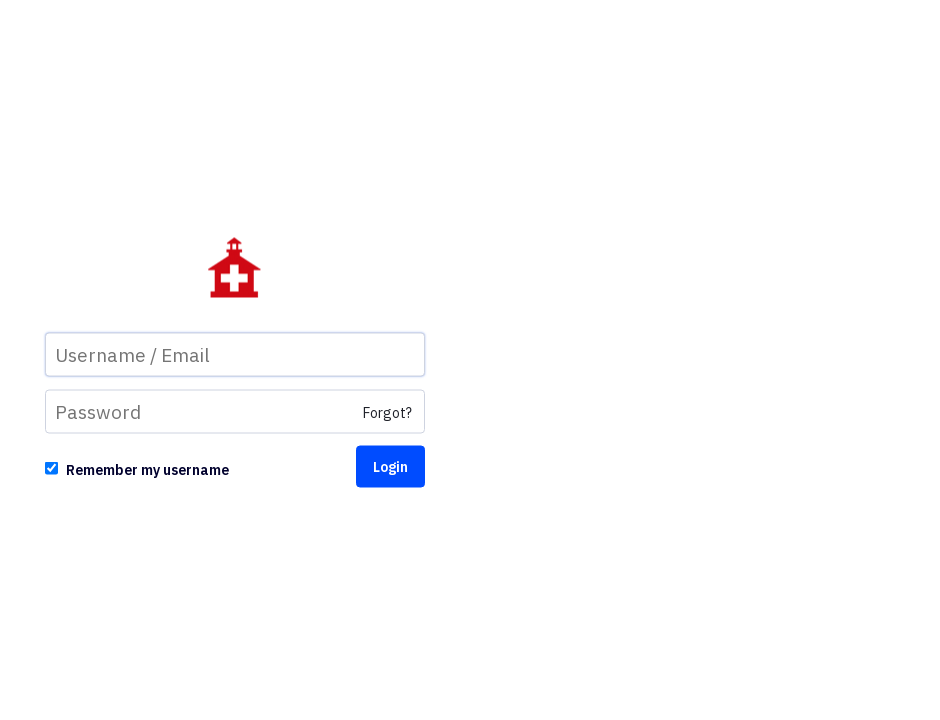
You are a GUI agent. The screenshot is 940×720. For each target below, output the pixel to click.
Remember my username (147, 470)
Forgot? (387, 413)
